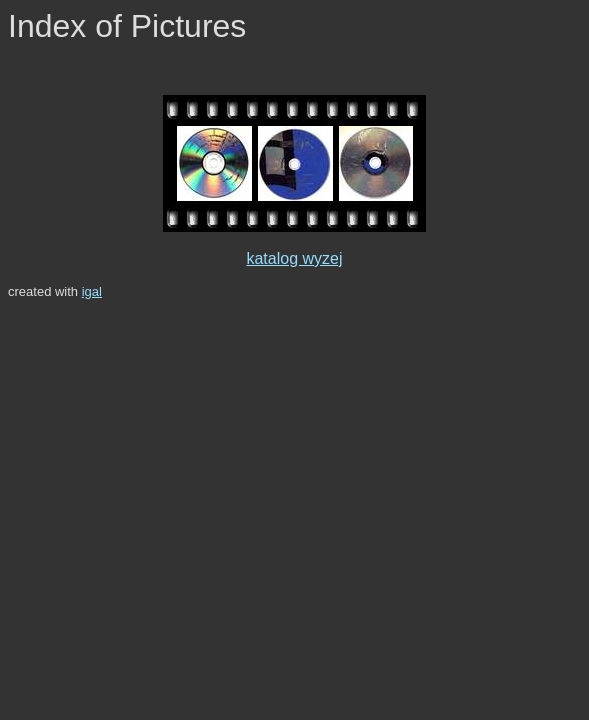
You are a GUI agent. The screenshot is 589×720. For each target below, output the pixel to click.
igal (92, 291)
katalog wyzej (294, 258)
